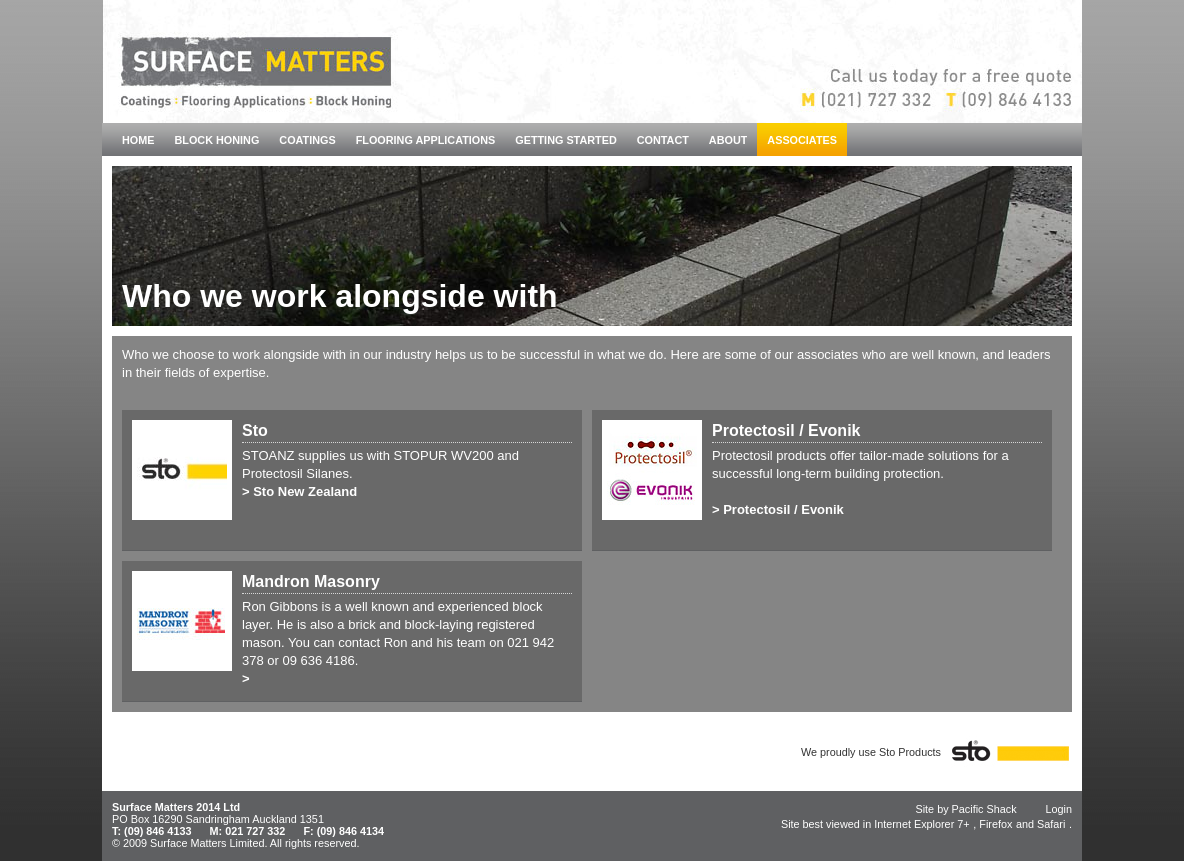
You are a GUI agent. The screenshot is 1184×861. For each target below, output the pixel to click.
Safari (1051, 824)
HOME (138, 140)
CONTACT (663, 140)
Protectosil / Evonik (786, 430)
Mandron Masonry (311, 581)
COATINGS (307, 140)
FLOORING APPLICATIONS (426, 140)
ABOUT (728, 140)
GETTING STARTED (565, 140)
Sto (255, 430)
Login (1059, 809)
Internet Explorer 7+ (921, 824)
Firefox (995, 824)
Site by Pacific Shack (965, 809)
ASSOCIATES (802, 140)
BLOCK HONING (217, 140)
